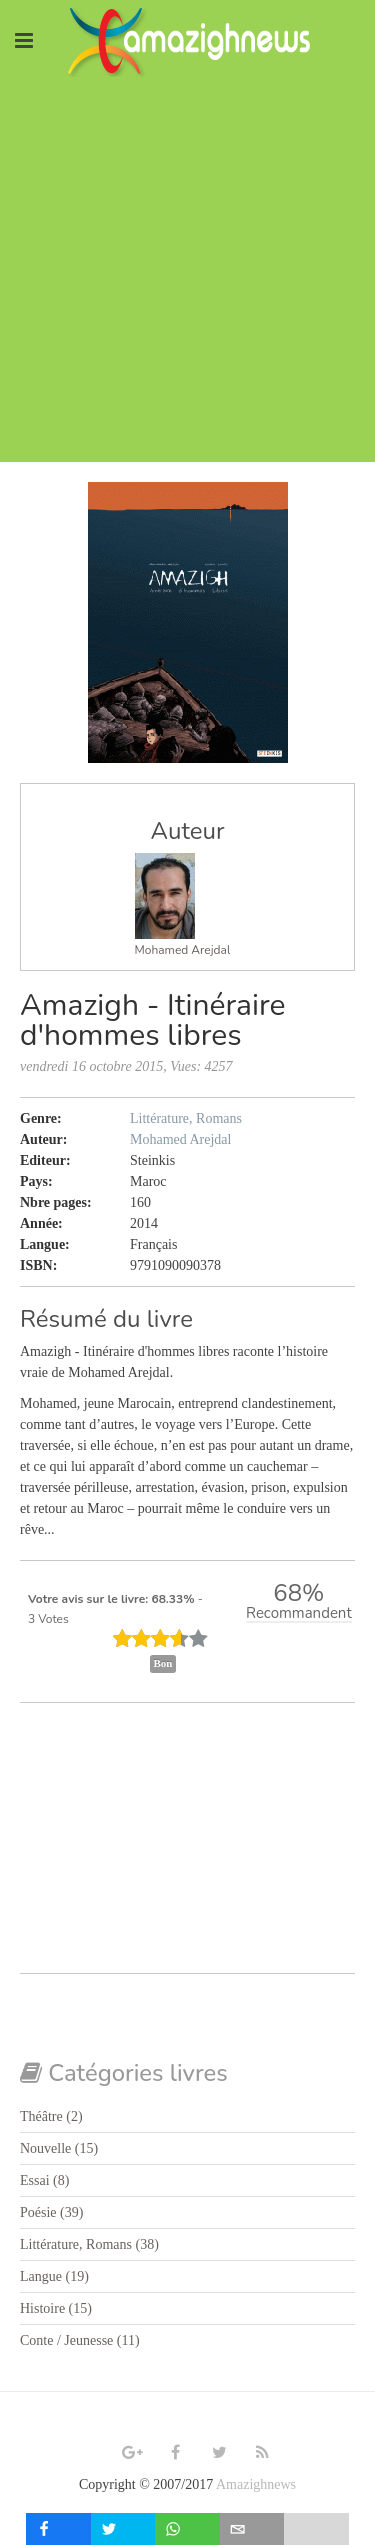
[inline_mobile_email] (252, 2529)
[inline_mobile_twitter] (123, 2529)
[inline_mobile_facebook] (58, 2529)
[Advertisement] (187, 274)
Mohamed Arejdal (183, 950)
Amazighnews (256, 2484)
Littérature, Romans (186, 1118)
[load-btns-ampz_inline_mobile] (316, 2529)
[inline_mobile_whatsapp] (187, 2529)
